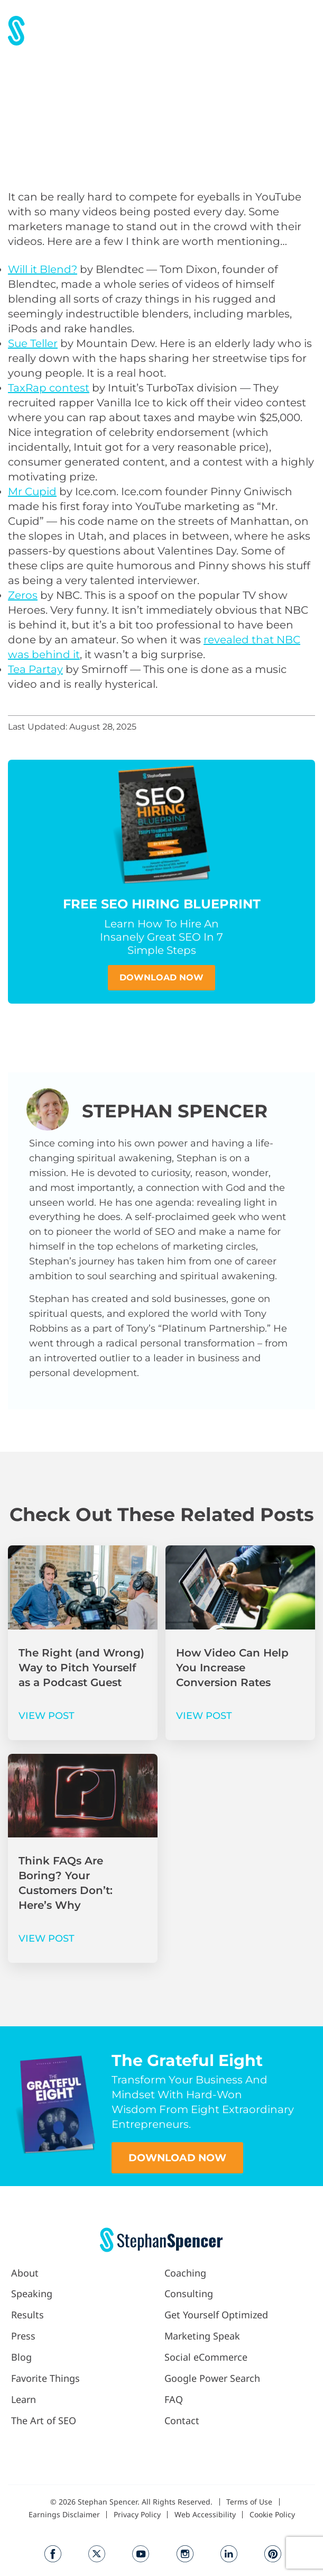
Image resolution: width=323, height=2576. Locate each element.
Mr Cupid (32, 491)
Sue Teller (33, 343)
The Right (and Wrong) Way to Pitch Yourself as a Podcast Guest (81, 1667)
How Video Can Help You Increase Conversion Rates (232, 1667)
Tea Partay (35, 669)
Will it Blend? (42, 269)
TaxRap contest (48, 387)
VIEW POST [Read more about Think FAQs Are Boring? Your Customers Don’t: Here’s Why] (47, 1938)
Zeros (23, 595)
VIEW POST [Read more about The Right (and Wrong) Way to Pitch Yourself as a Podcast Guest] (47, 1716)
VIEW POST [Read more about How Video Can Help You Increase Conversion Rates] (204, 1716)
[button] (304, 30)
